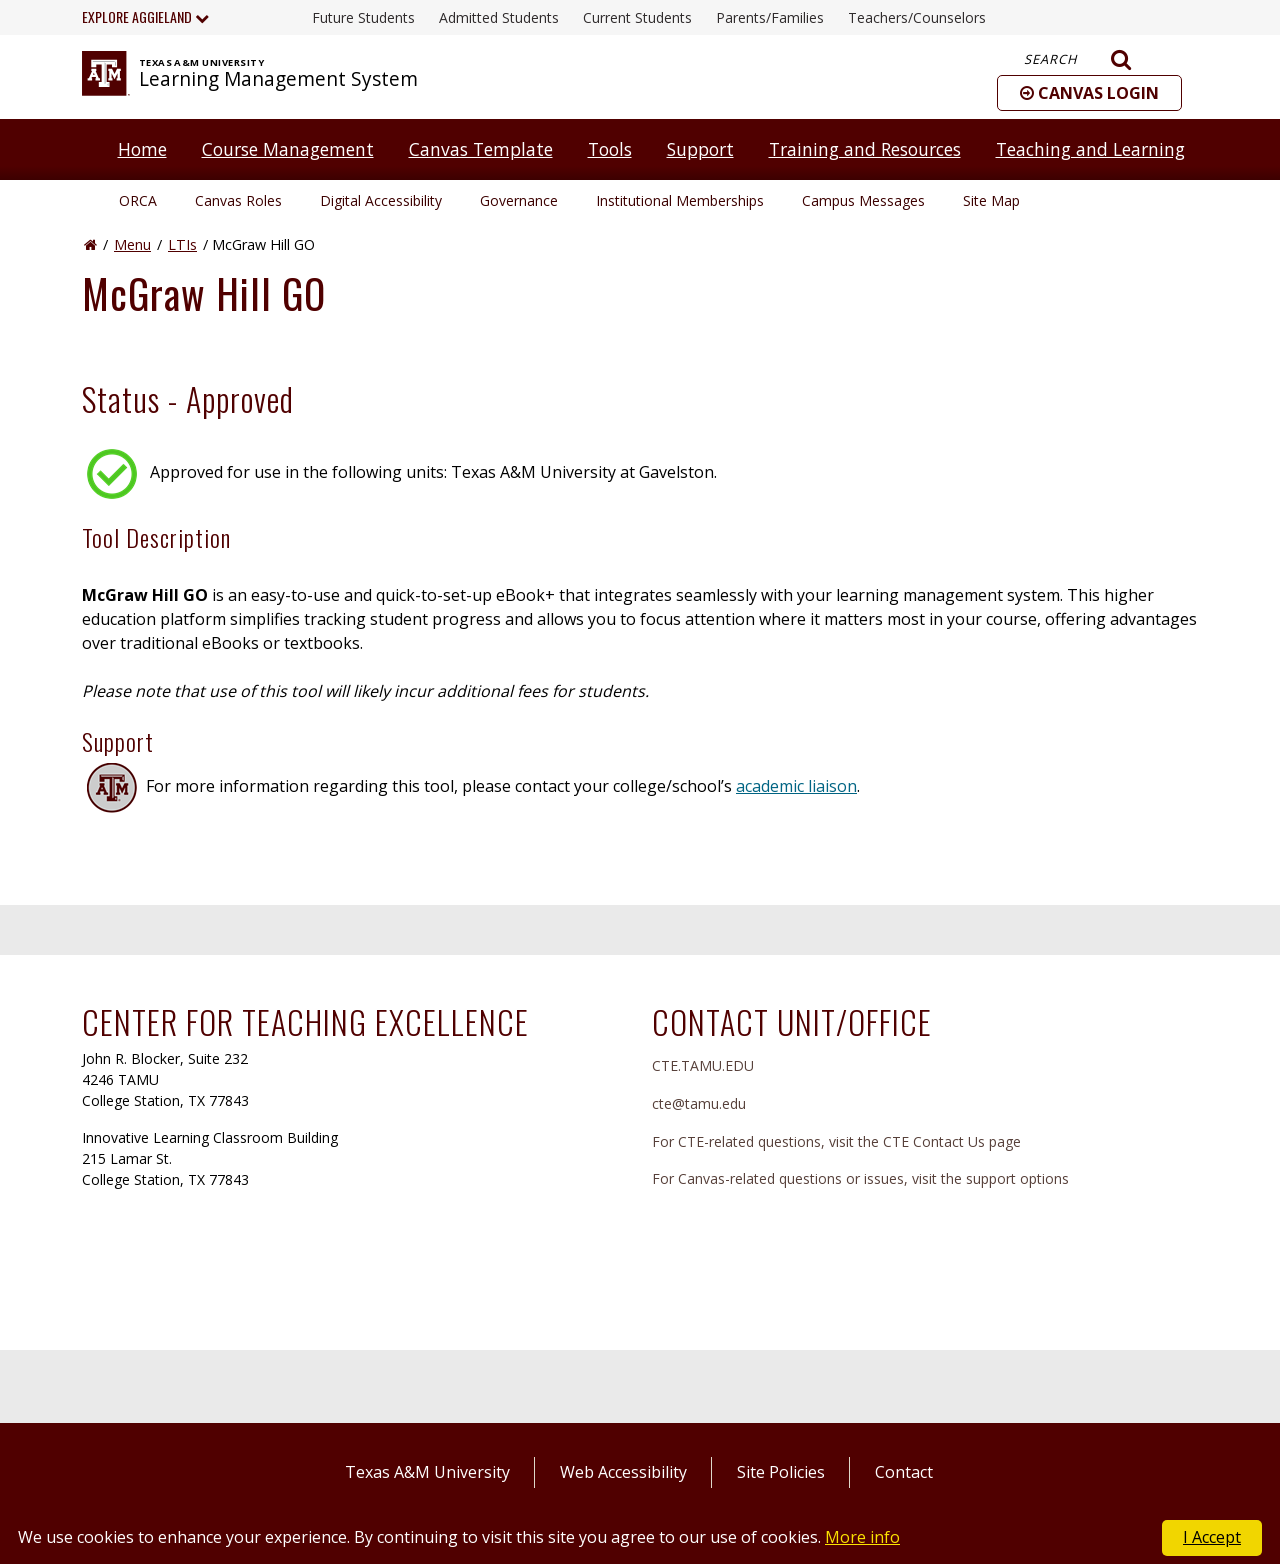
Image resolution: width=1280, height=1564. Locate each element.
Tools (610, 149)
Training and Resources (865, 149)
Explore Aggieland (145, 16)
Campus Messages (863, 200)
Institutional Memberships (680, 200)
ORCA (138, 200)
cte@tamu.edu (699, 1103)
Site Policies (781, 1472)
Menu (132, 244)
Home (142, 149)
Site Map (991, 200)
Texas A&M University (427, 1472)
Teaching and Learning (1090, 149)
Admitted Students (499, 17)
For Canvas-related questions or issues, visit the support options (860, 1178)
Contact (904, 1472)
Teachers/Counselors (917, 17)
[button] (1089, 93)
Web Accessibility (623, 1472)
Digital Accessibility (381, 200)
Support (700, 149)
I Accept (1212, 1537)
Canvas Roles (238, 200)
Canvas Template (481, 149)
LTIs (182, 244)
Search (1078, 60)
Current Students (637, 17)
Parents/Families (770, 17)
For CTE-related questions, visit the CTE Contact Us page (836, 1141)
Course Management (288, 149)
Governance (519, 200)
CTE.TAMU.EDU (703, 1065)
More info (862, 1537)
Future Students (363, 17)
